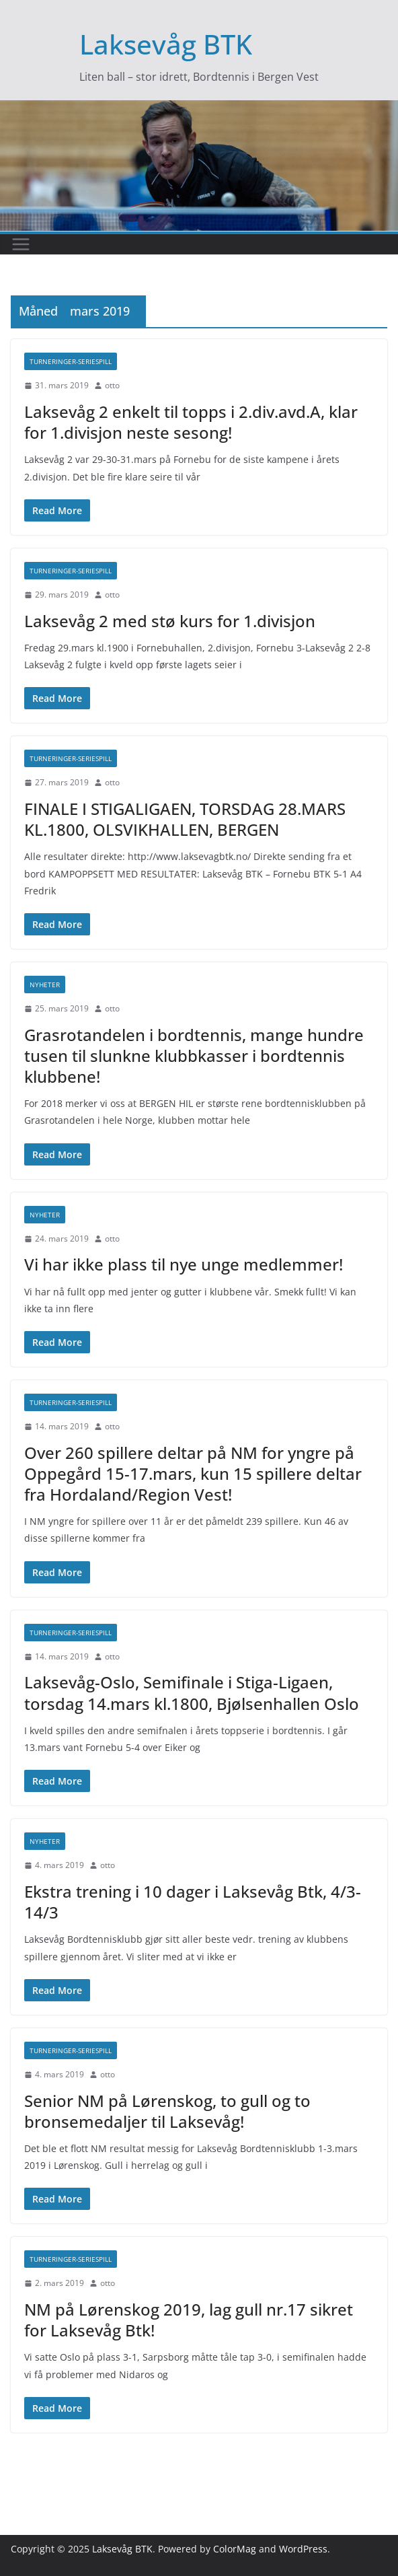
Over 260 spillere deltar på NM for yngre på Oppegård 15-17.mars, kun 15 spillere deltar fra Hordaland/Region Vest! (193, 1473)
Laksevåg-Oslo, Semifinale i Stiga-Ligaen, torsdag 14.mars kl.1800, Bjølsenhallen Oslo (191, 1692)
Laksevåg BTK (165, 44)
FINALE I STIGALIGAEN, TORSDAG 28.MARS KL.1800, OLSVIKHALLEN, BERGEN (185, 818)
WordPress (303, 2548)
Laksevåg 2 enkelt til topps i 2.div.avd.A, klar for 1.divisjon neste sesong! (191, 421)
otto (112, 385)
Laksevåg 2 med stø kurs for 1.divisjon (169, 621)
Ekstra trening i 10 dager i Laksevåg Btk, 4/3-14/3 (192, 1901)
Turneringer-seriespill (71, 361)
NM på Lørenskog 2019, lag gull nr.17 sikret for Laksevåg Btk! (188, 2319)
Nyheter (45, 984)
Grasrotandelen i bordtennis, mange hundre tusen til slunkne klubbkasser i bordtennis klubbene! (194, 1055)
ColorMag (234, 2548)
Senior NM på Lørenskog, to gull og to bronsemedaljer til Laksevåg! (167, 2111)
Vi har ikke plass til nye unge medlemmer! (183, 1264)
